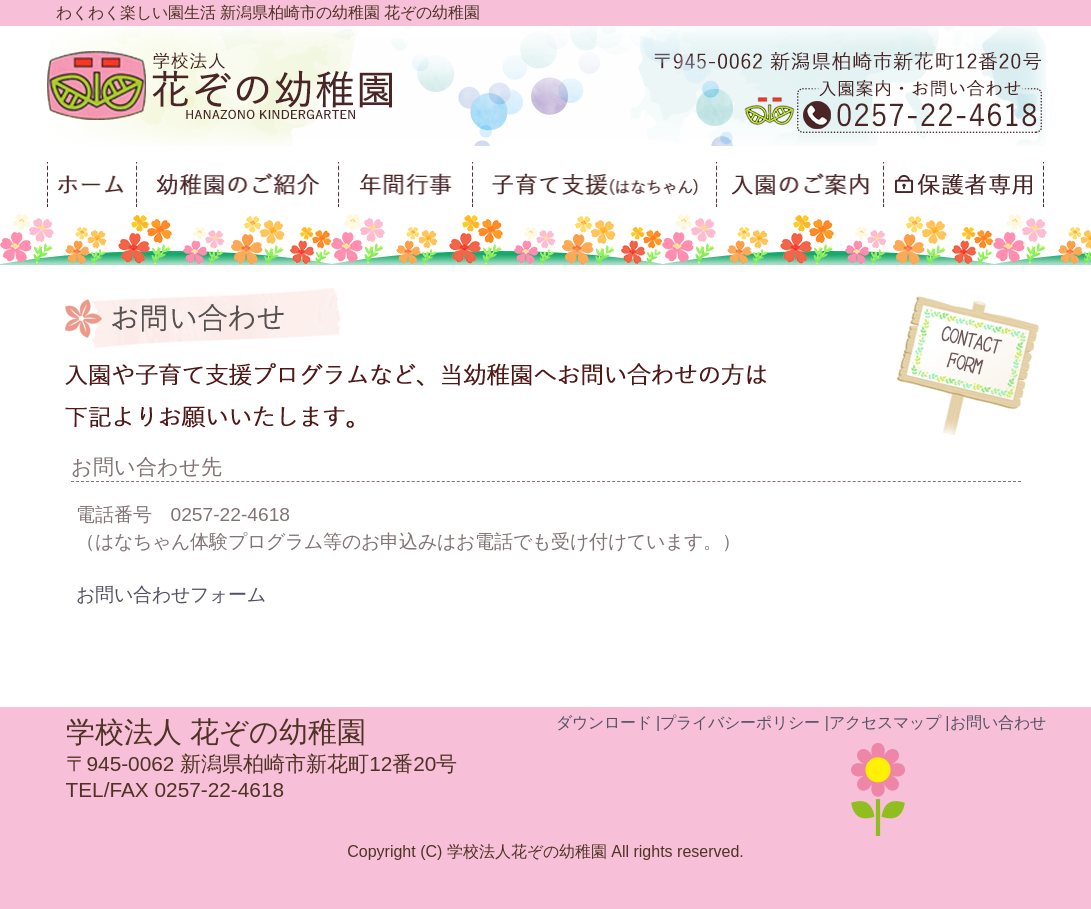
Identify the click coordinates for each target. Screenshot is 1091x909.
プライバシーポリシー (740, 722)
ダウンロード (604, 722)
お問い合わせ (998, 722)
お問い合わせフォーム (171, 594)
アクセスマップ (885, 722)
